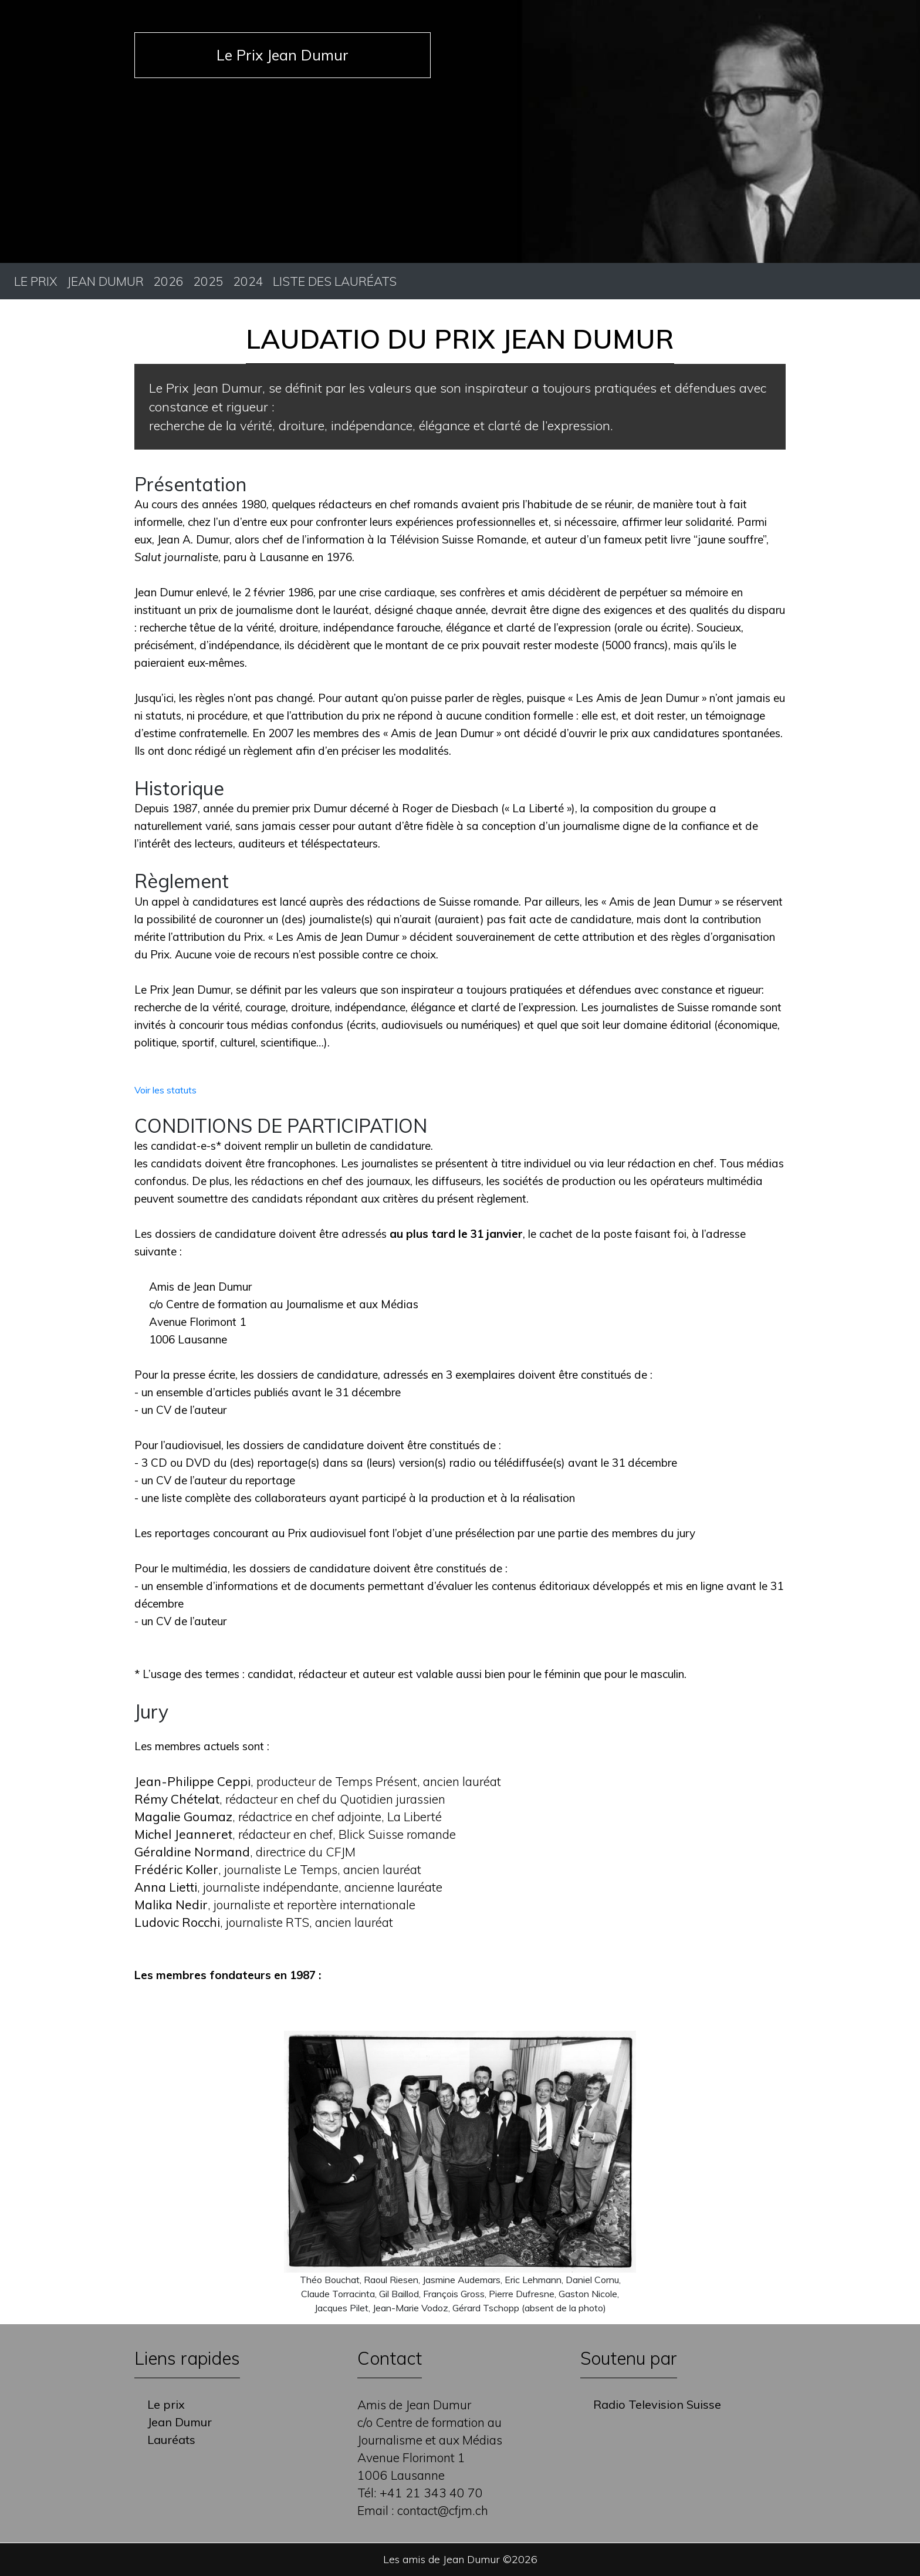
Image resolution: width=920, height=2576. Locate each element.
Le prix (36, 281)
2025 (208, 281)
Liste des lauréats (335, 281)
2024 (248, 281)
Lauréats (171, 2439)
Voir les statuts (165, 1090)
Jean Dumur (105, 281)
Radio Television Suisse (657, 2404)
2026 (168, 281)
